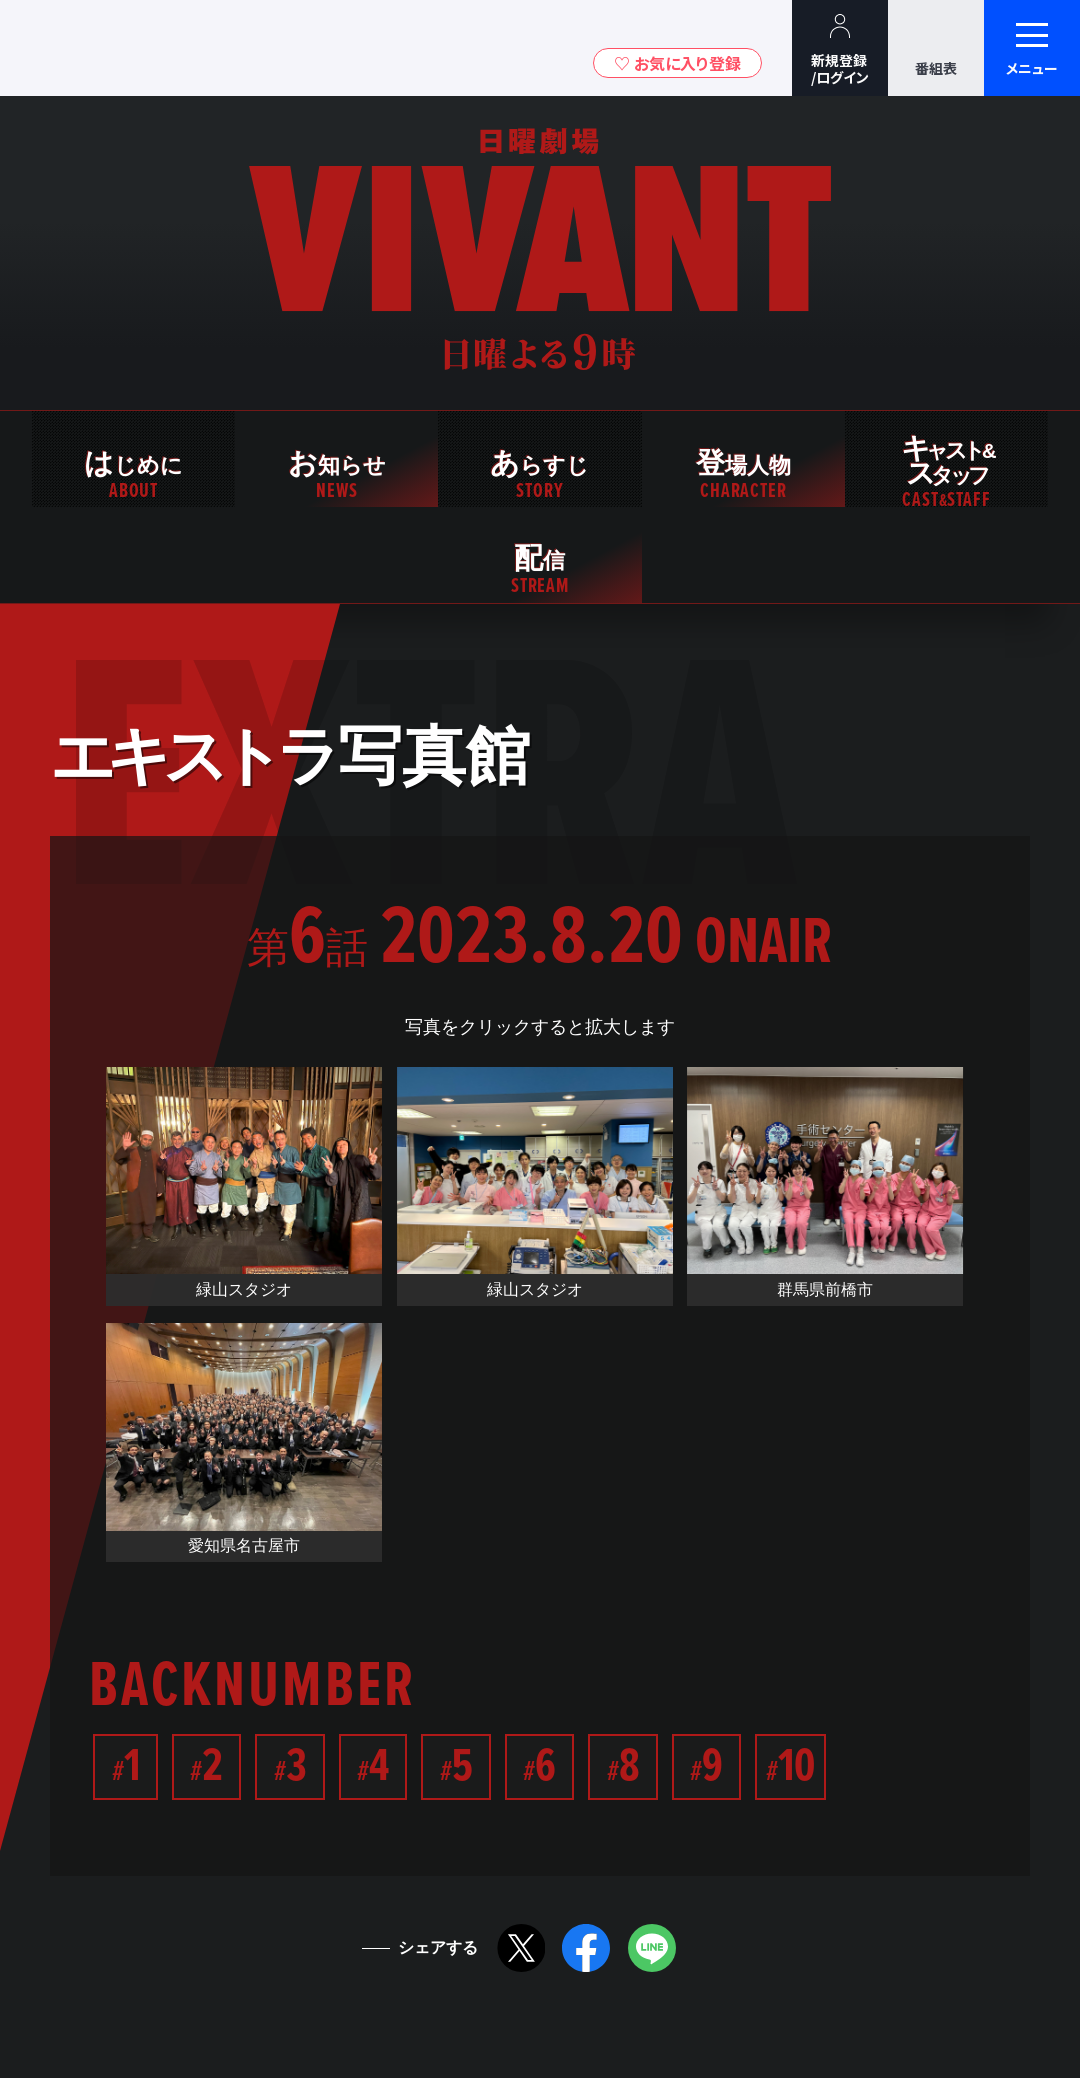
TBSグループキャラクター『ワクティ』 (188, 48)
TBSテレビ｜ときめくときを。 (75, 48)
